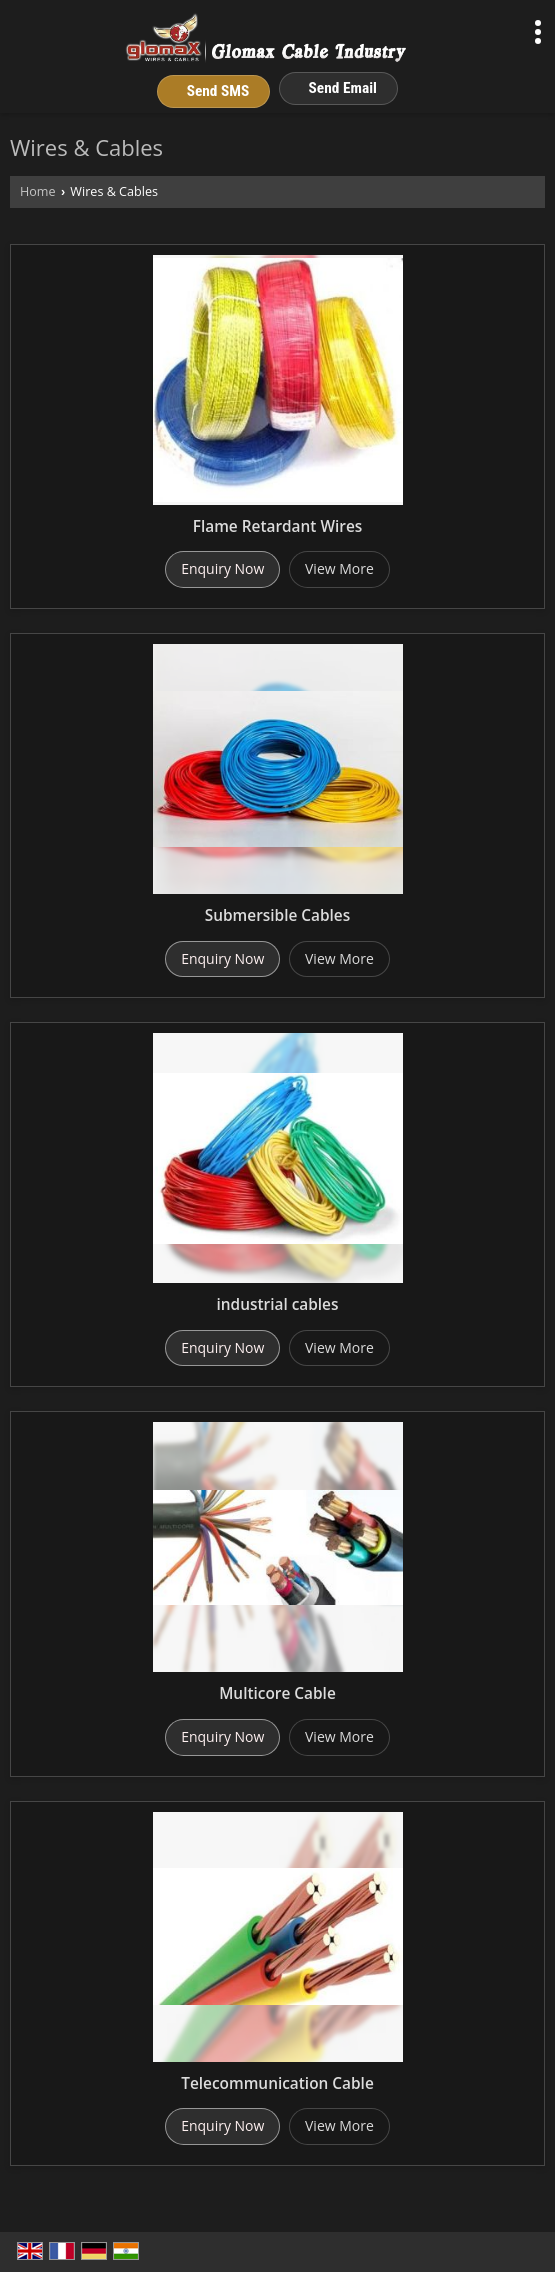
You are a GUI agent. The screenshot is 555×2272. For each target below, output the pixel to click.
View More (339, 568)
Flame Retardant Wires (278, 526)
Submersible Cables (277, 915)
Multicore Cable (277, 1693)
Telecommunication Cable (277, 2083)
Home (38, 191)
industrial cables (278, 1304)
